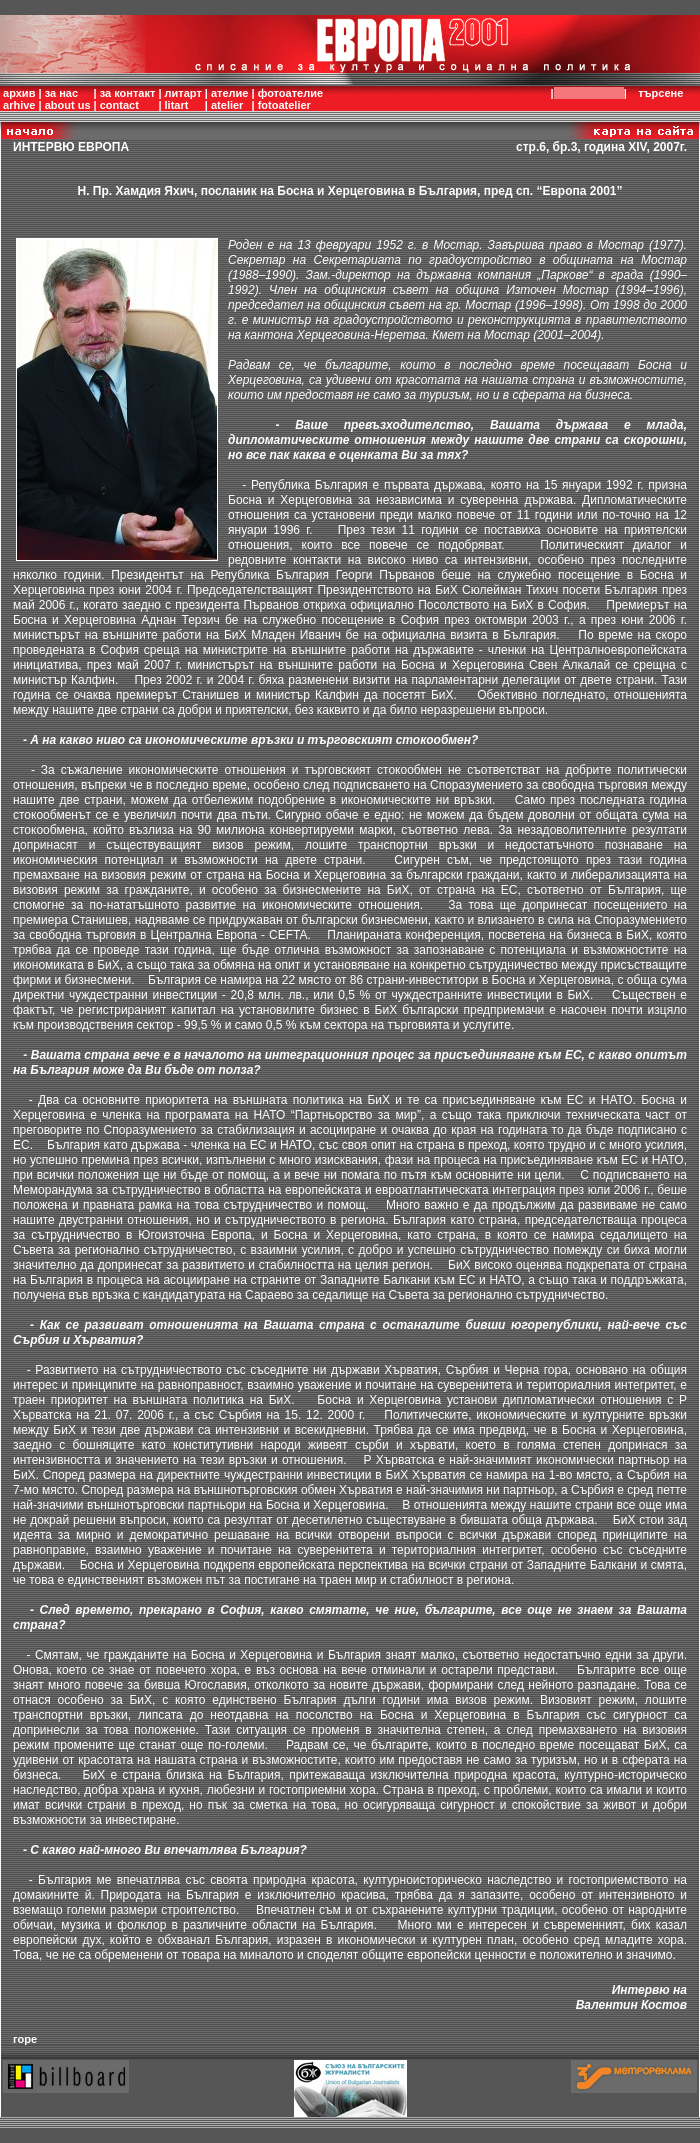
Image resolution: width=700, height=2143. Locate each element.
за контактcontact (128, 99)
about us (68, 105)
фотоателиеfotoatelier (290, 99)
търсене (664, 93)
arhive (19, 105)
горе (25, 2039)
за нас (61, 93)
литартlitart (183, 99)
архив (19, 93)
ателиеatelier (230, 99)
